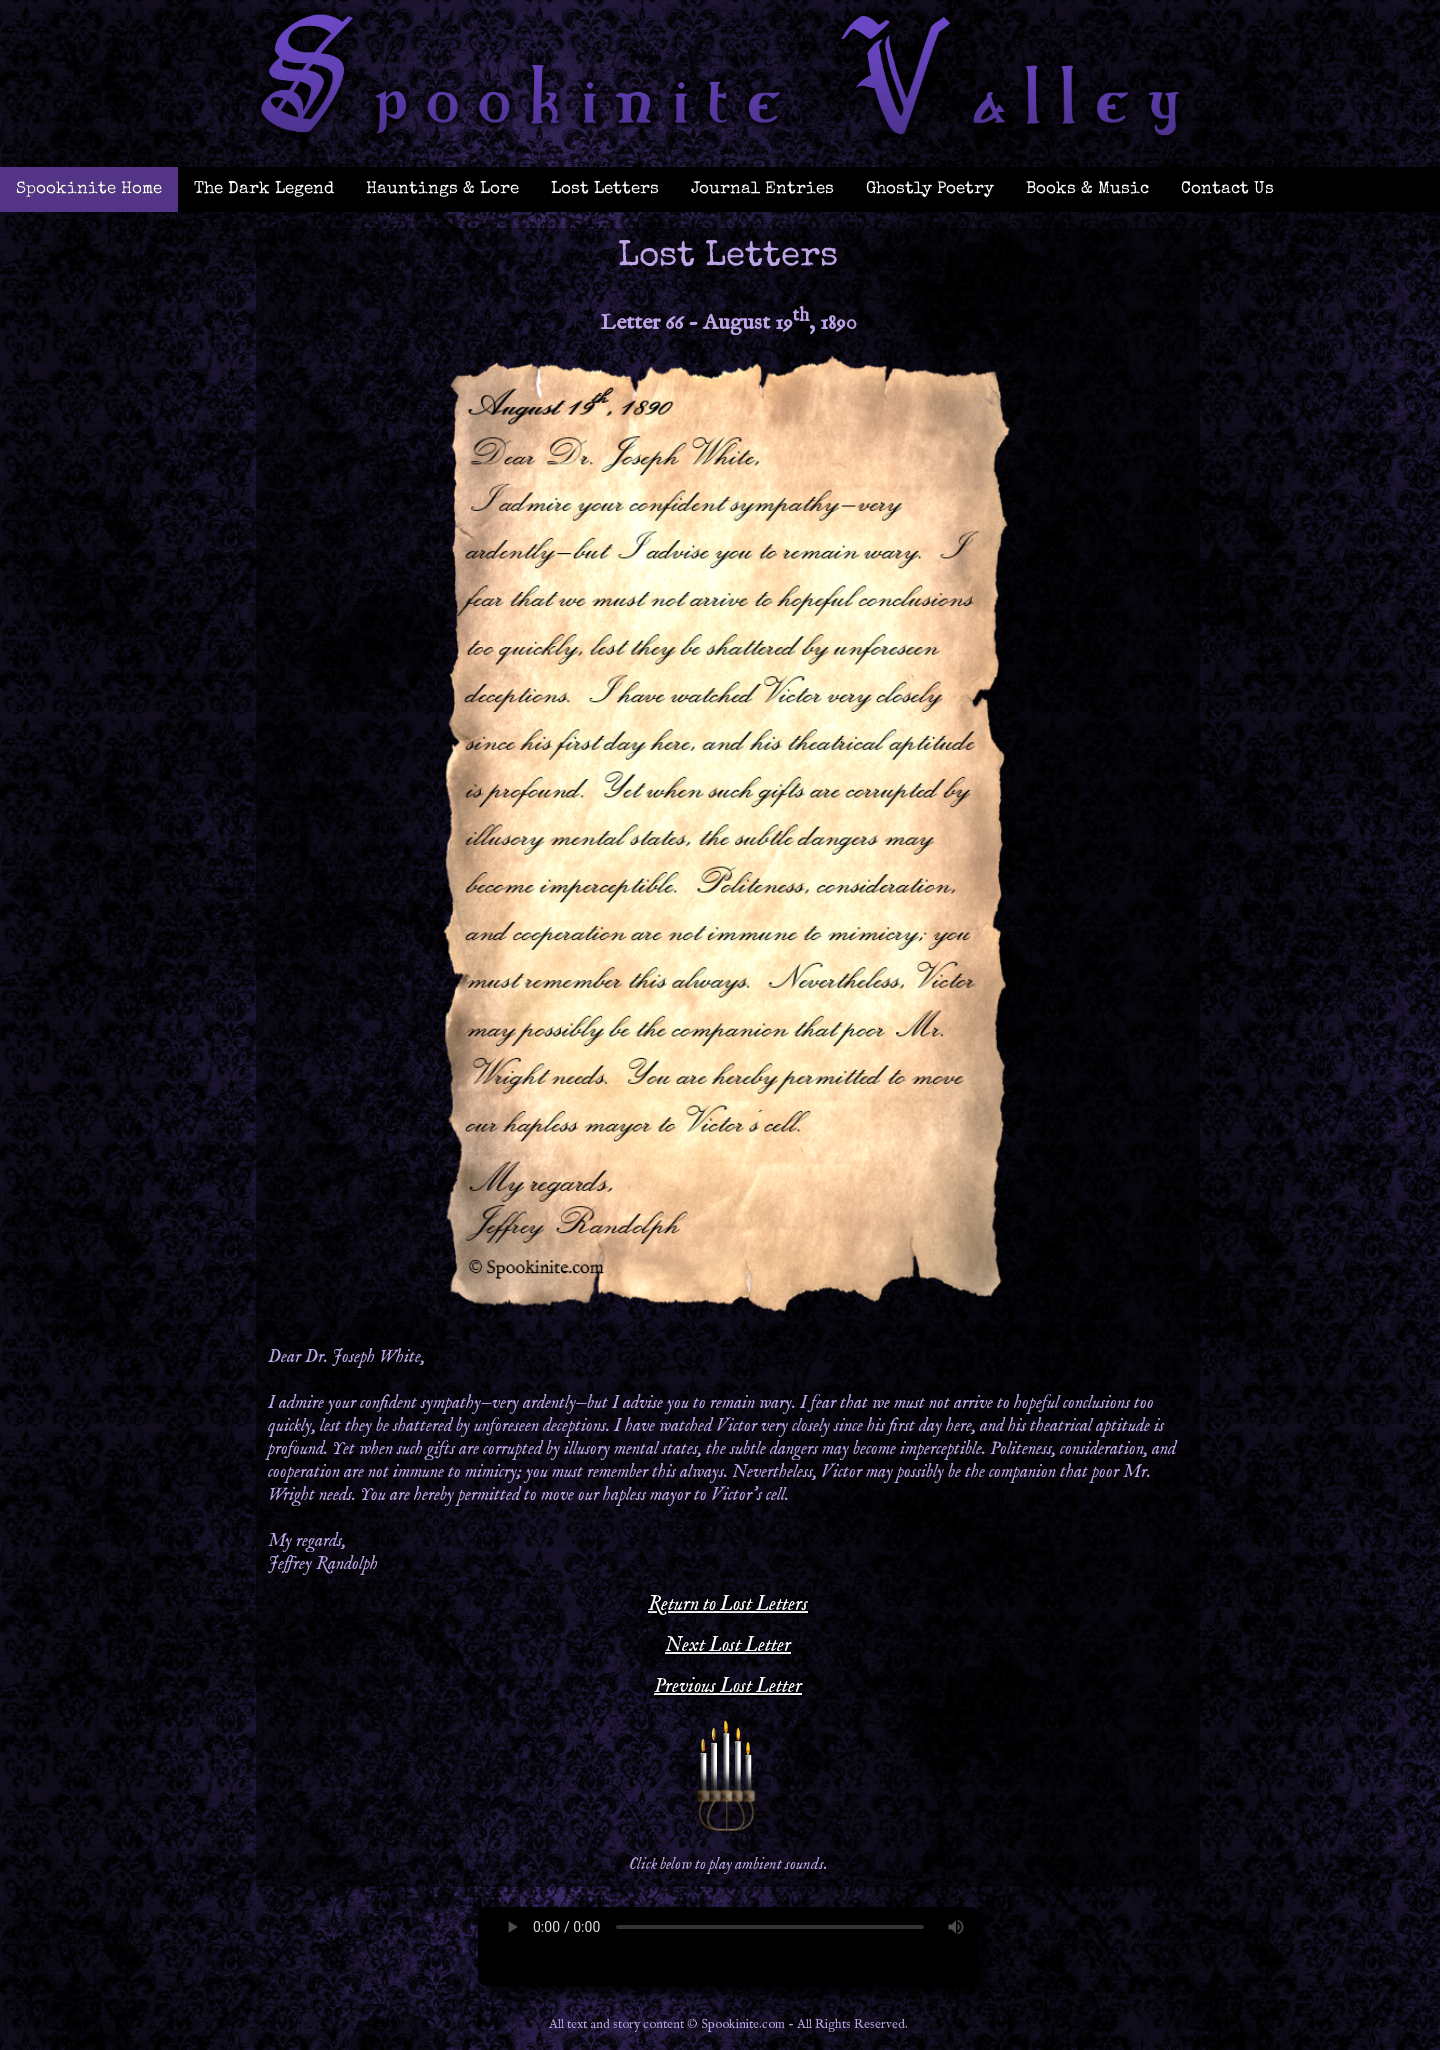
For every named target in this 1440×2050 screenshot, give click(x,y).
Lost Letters (605, 189)
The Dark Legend (264, 189)
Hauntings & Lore (442, 189)
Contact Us (1227, 189)
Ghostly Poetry (930, 189)
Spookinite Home (89, 189)
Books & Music (1087, 189)
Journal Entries (762, 189)
